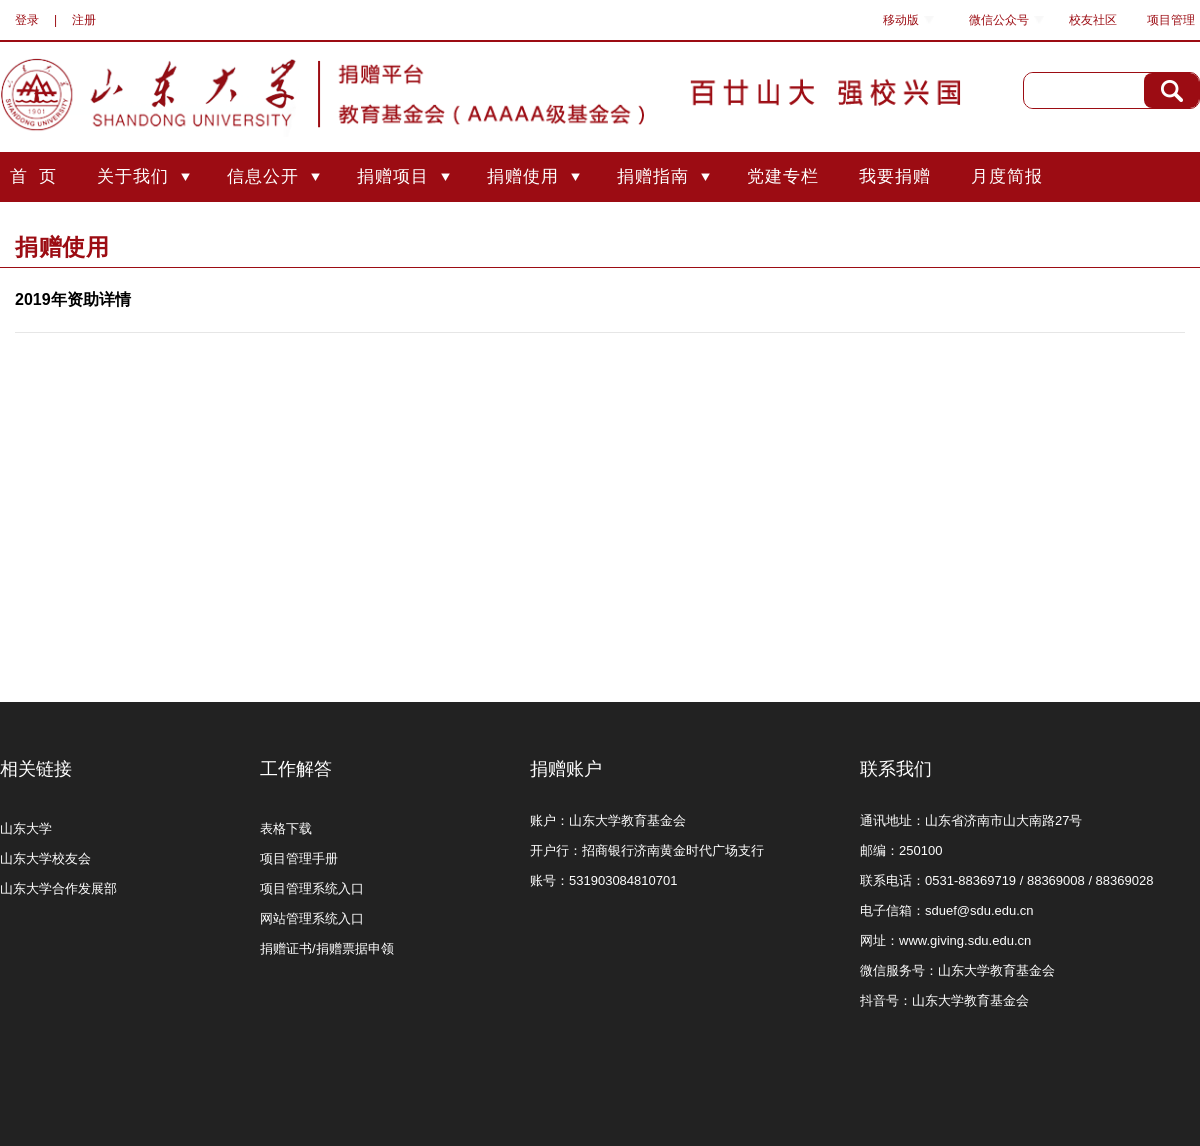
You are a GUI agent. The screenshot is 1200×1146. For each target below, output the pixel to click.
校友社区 (1093, 20)
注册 (84, 20)
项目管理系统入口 (312, 888)
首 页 (33, 176)
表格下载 (286, 828)
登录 (27, 20)
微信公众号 (999, 20)
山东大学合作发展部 (58, 888)
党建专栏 (783, 176)
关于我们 (133, 176)
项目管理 (1171, 20)
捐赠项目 (393, 176)
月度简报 (1007, 176)
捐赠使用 (523, 176)
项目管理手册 (299, 858)
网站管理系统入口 (312, 918)
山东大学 (26, 828)
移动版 (901, 20)
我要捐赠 (895, 176)
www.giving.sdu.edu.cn (965, 940)
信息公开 (263, 176)
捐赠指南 (653, 176)
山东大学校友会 (45, 858)
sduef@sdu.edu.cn (979, 910)
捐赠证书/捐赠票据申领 (327, 948)
